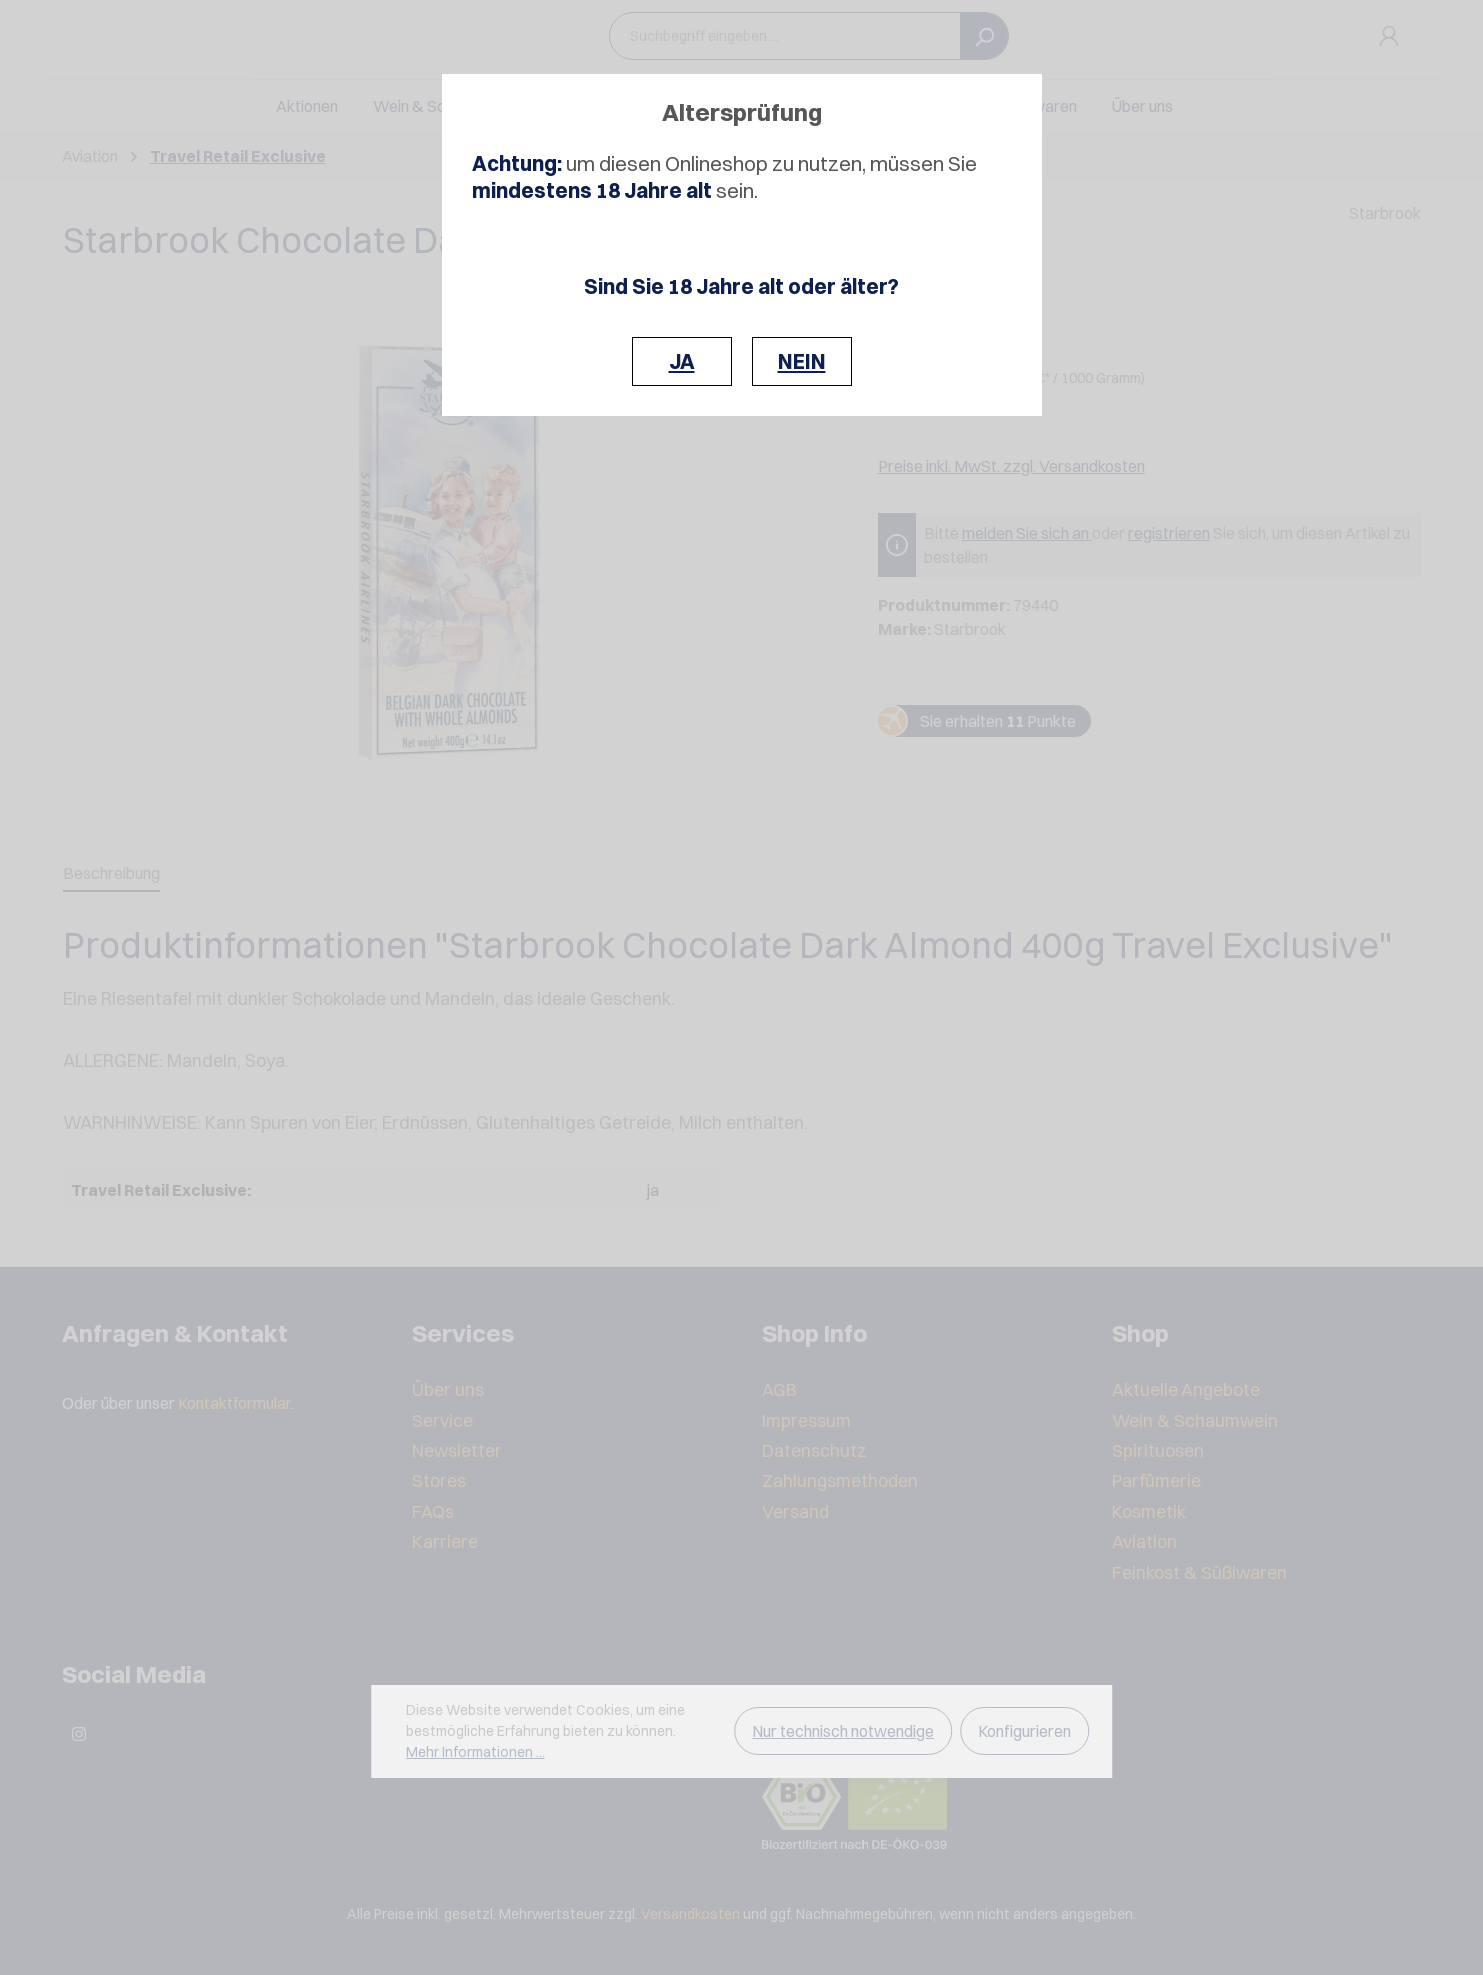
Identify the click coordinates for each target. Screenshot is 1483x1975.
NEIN (802, 361)
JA (682, 361)
